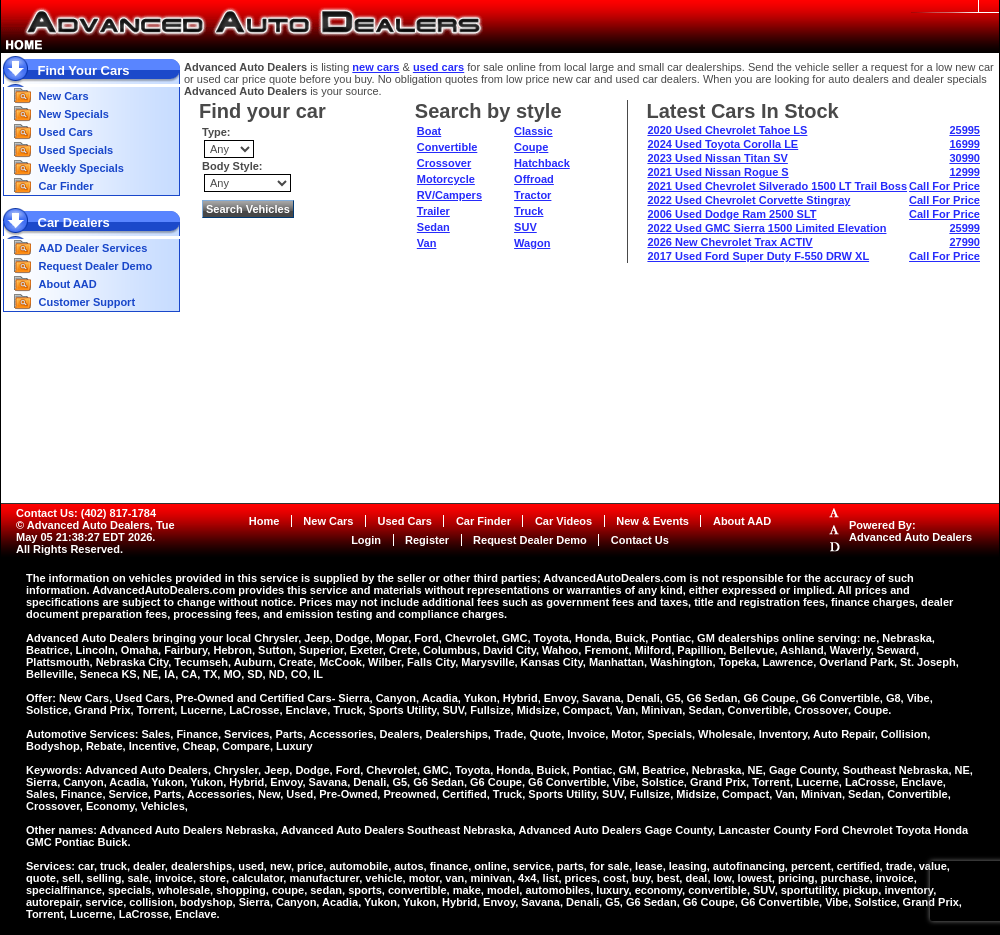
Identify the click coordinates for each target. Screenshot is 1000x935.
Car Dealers (74, 222)
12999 (964, 172)
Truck (528, 211)
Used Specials (76, 150)
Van (427, 243)
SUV (525, 227)
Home (264, 521)
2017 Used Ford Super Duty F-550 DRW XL (758, 256)
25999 (964, 228)
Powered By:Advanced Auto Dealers (910, 531)
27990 (964, 242)
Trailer (433, 211)
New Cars (64, 96)
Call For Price (944, 186)
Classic (533, 131)
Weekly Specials (81, 168)
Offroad (534, 179)
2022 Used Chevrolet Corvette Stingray (748, 200)
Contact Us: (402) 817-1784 (86, 513)
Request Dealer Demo (96, 266)
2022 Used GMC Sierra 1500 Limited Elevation (766, 228)
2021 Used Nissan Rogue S (717, 172)
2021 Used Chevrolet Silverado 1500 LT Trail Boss (777, 186)
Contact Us (640, 540)
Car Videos (563, 521)
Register (427, 540)
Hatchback (542, 163)
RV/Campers (449, 195)
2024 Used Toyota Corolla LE (722, 144)
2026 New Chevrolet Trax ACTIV (729, 242)
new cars (375, 67)
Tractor (532, 195)
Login (366, 540)
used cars (438, 67)
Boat (429, 131)
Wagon (532, 243)
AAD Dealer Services (93, 248)
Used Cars (66, 132)
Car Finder (66, 186)
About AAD (68, 284)
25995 (964, 130)
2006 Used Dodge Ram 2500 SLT (731, 214)
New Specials (74, 114)
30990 (964, 158)
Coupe (531, 147)
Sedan (433, 227)
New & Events (652, 521)
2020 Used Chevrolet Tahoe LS (727, 130)
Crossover (444, 163)
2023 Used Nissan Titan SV (717, 158)
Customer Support (87, 302)
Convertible (447, 147)
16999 (964, 144)
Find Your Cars (84, 70)
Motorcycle (446, 179)
